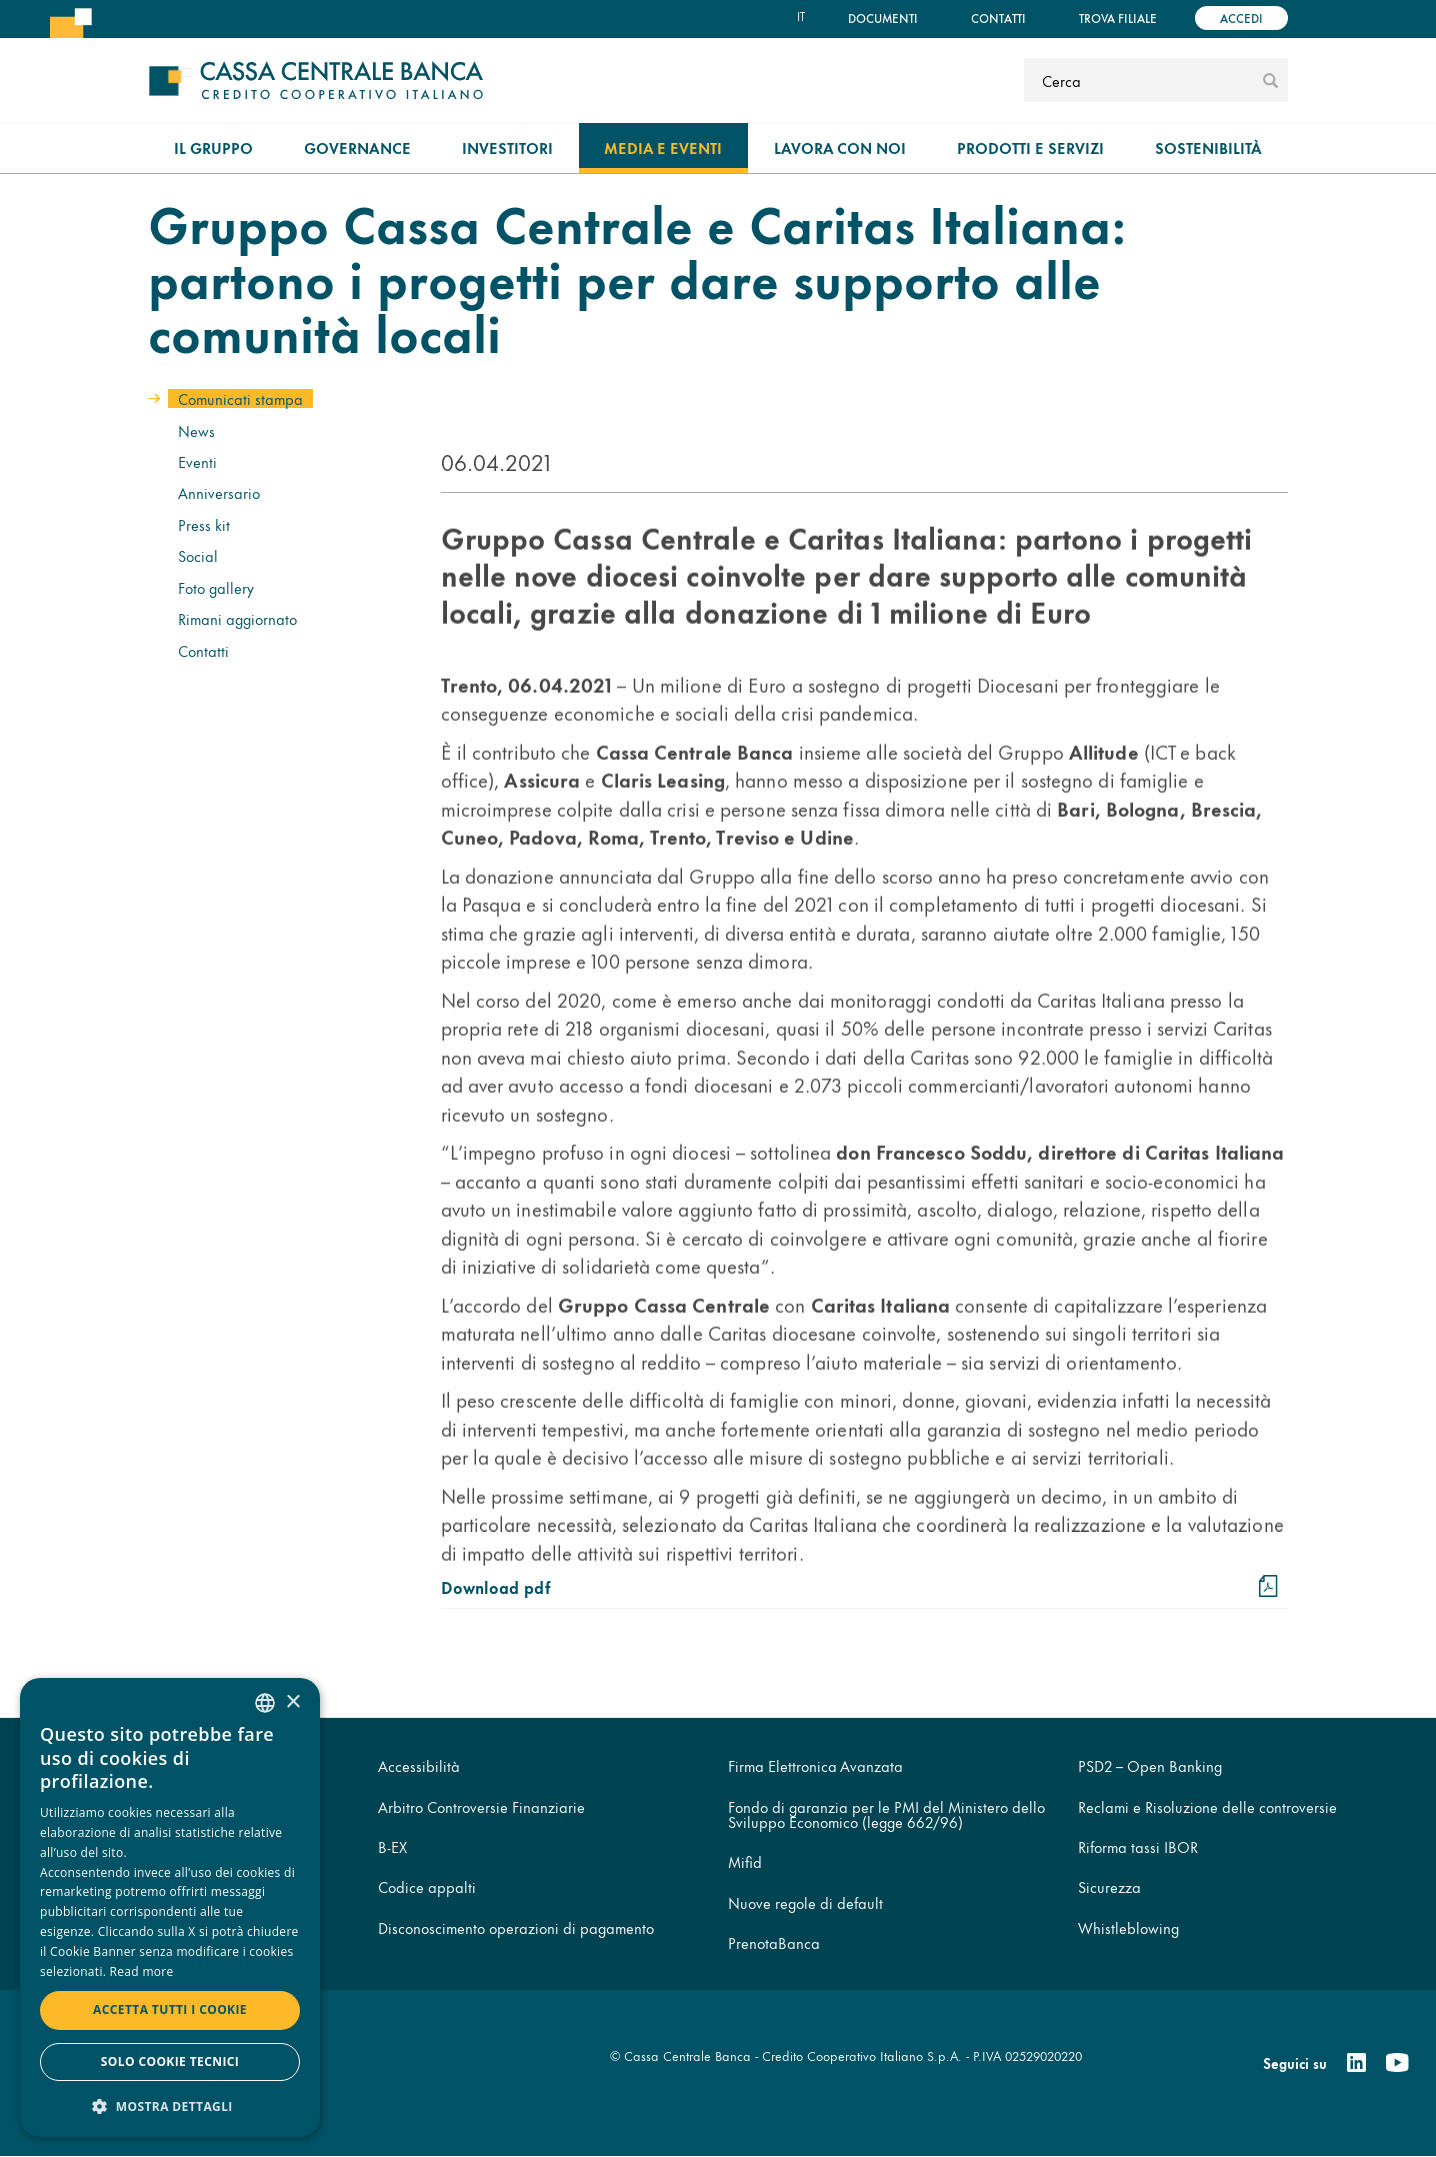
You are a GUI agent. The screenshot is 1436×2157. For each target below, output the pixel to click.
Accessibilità (419, 1765)
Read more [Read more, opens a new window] (142, 1971)
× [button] (292, 1702)
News (196, 430)
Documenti (883, 17)
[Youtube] (1397, 2063)
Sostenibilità (1208, 147)
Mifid (745, 1861)
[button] (170, 2105)
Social (198, 555)
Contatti (998, 17)
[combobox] (265, 1703)
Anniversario (219, 492)
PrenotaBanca (774, 1942)
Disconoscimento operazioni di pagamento (516, 1927)
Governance (357, 147)
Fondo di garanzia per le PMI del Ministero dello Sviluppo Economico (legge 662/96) (886, 1814)
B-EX (392, 1846)
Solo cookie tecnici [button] (170, 2061)
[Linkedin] (1356, 2063)
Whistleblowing (1128, 1927)
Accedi (1241, 17)
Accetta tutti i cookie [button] (170, 2009)
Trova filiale (1118, 17)
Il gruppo (213, 147)
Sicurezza (1109, 1886)
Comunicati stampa (240, 398)
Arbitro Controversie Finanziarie (481, 1806)
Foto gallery (216, 587)
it (801, 16)
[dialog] (170, 1907)
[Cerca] (1140, 80)
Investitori (507, 147)
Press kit (204, 524)
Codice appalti (427, 1886)
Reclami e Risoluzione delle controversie (1207, 1806)
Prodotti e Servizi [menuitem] (1030, 147)
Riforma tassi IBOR (1138, 1846)
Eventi (197, 461)
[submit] (1270, 80)
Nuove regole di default (805, 1902)
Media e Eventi (663, 147)
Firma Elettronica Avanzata (815, 1765)
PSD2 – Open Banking (1150, 1765)
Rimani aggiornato (237, 618)
